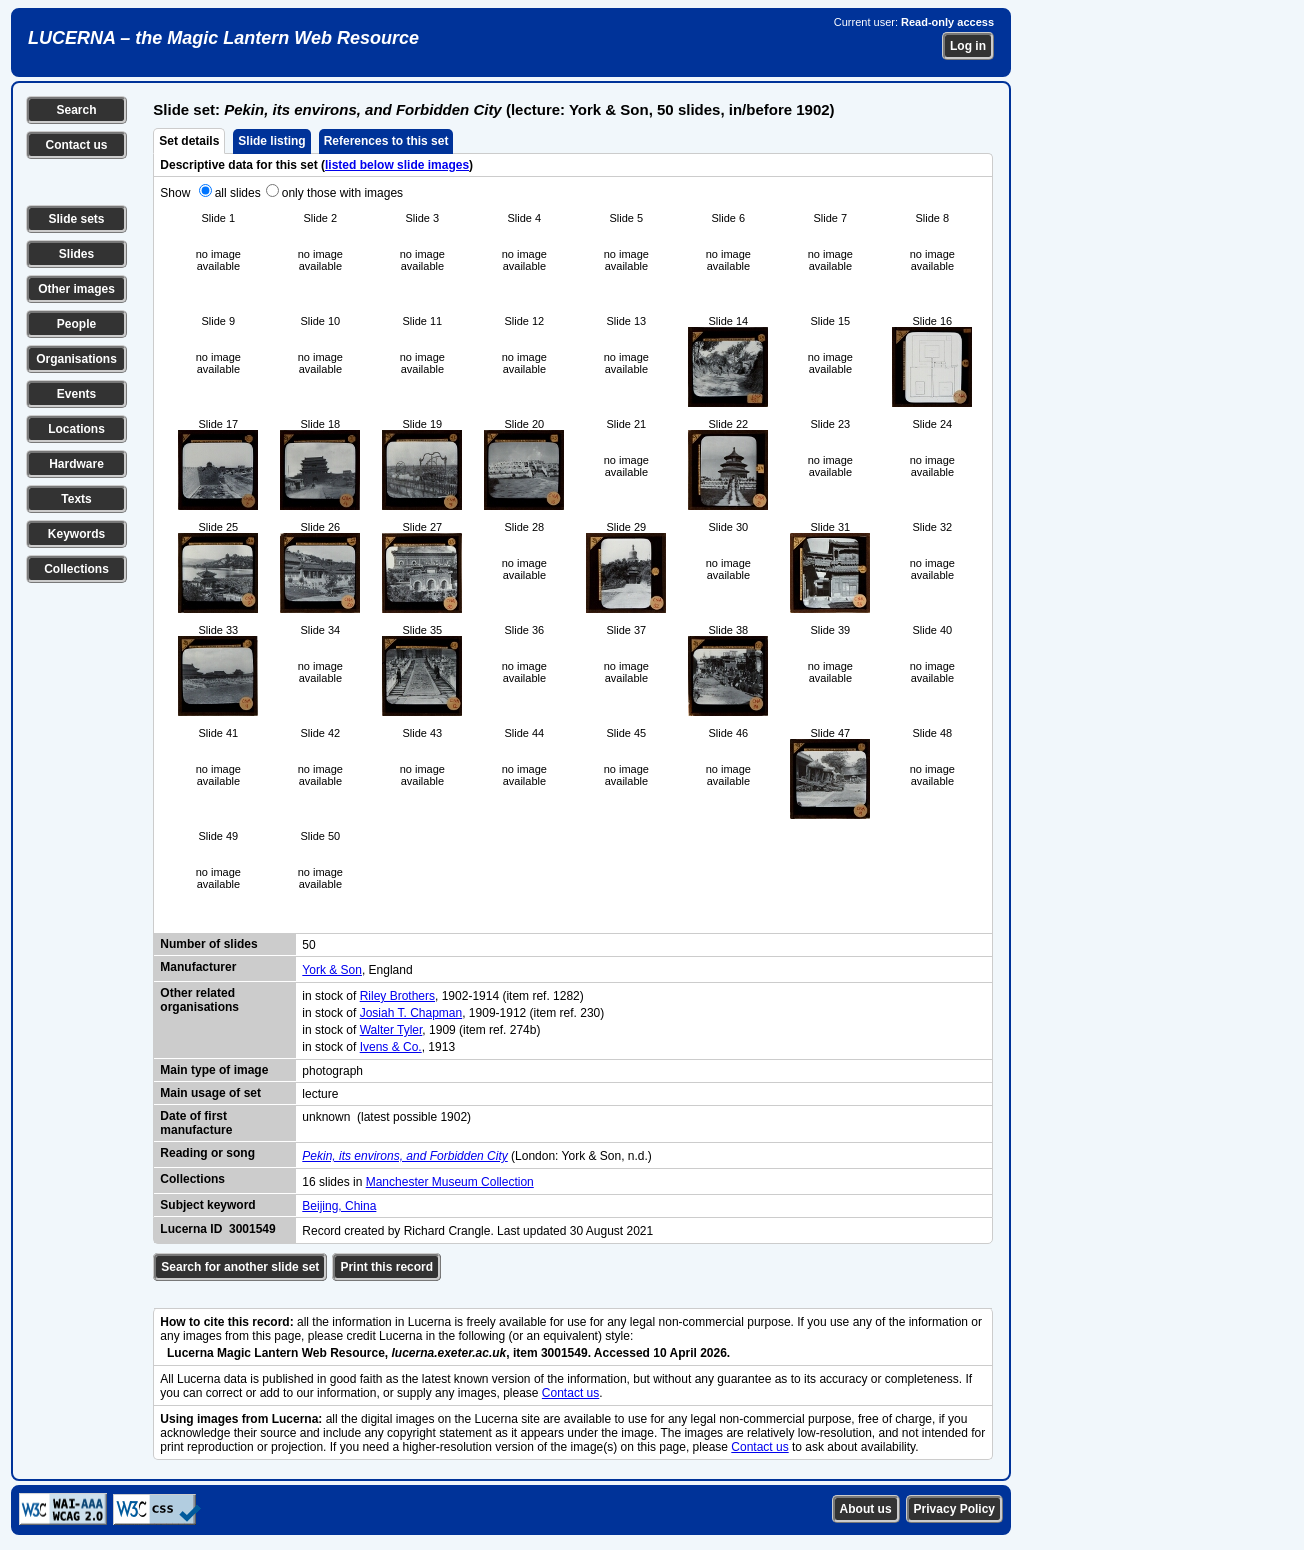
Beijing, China (339, 1206)
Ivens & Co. (391, 1047)
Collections (76, 569)
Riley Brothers (397, 996)
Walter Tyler (391, 1030)
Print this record (386, 1267)
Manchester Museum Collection (450, 1182)
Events (76, 394)
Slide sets (76, 219)
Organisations (76, 359)
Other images (76, 289)
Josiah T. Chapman (411, 1013)
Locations (76, 429)
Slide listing (271, 141)
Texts (76, 499)
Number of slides (208, 944)
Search (76, 110)
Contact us (76, 145)
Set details (189, 141)
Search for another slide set (240, 1267)
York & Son (332, 970)
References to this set (386, 141)
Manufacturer (198, 967)
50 (308, 945)
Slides (76, 254)
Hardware (76, 464)
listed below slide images (397, 165)
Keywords (76, 534)
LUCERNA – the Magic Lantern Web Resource (223, 38)
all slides (238, 193)
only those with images (342, 193)
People (76, 324)
